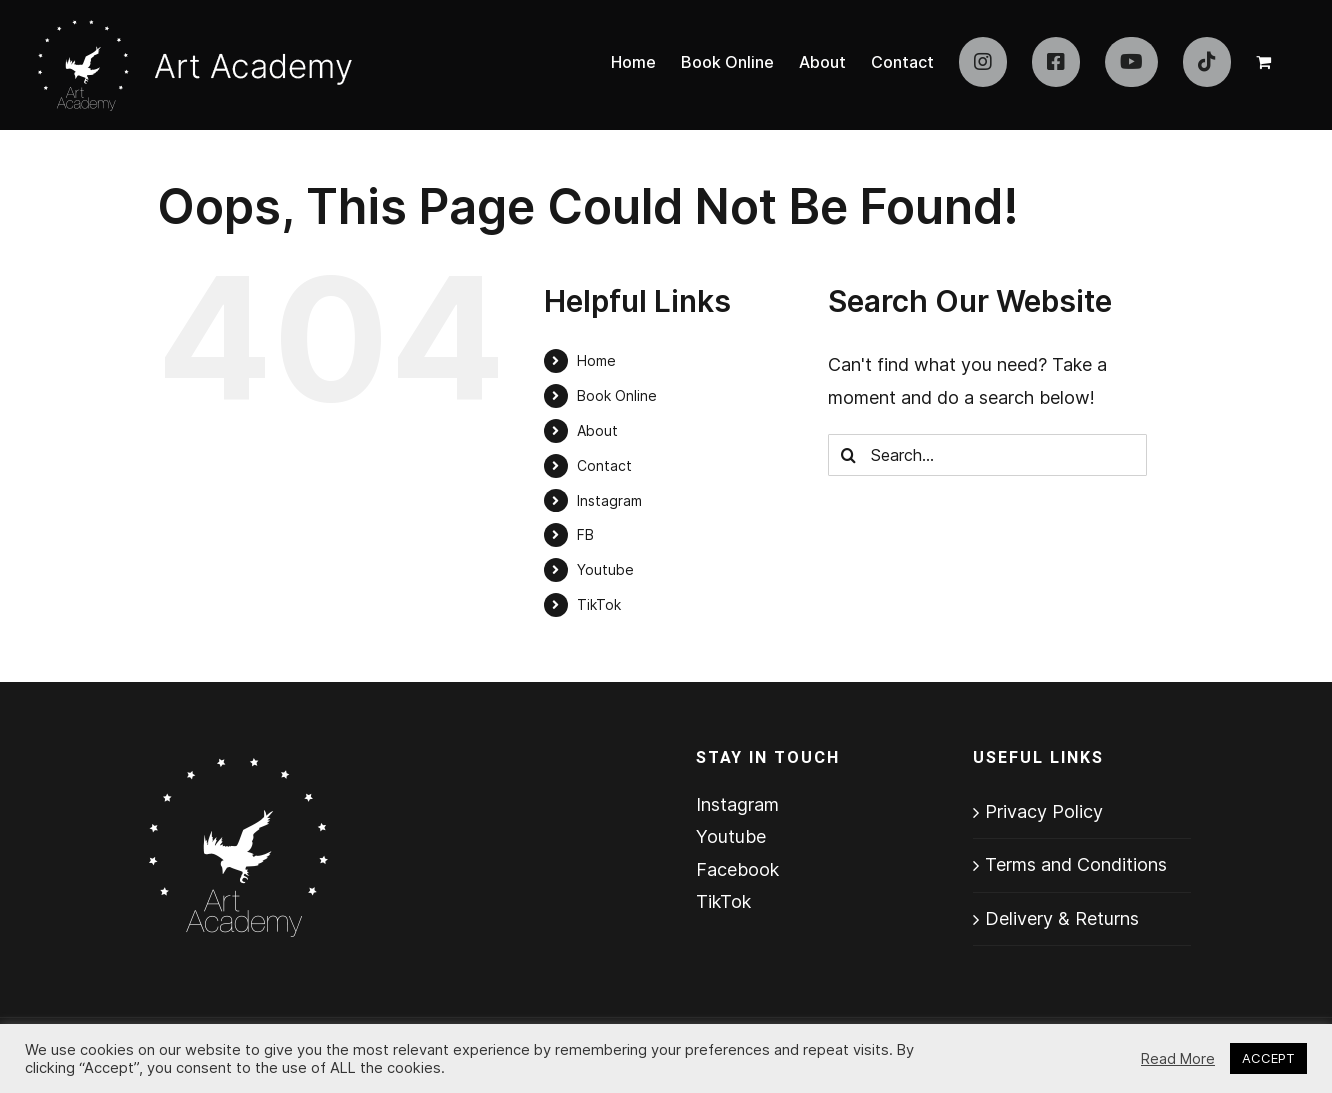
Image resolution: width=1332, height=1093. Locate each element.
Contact (604, 465)
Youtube (605, 569)
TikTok (599, 604)
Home (596, 360)
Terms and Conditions (1076, 864)
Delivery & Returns (1062, 918)
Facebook (737, 869)
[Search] (849, 455)
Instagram (609, 500)
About (597, 430)
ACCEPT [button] (1268, 1058)
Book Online (617, 395)
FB (585, 534)
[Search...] (987, 455)
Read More (1178, 1059)
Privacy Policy (1044, 811)
